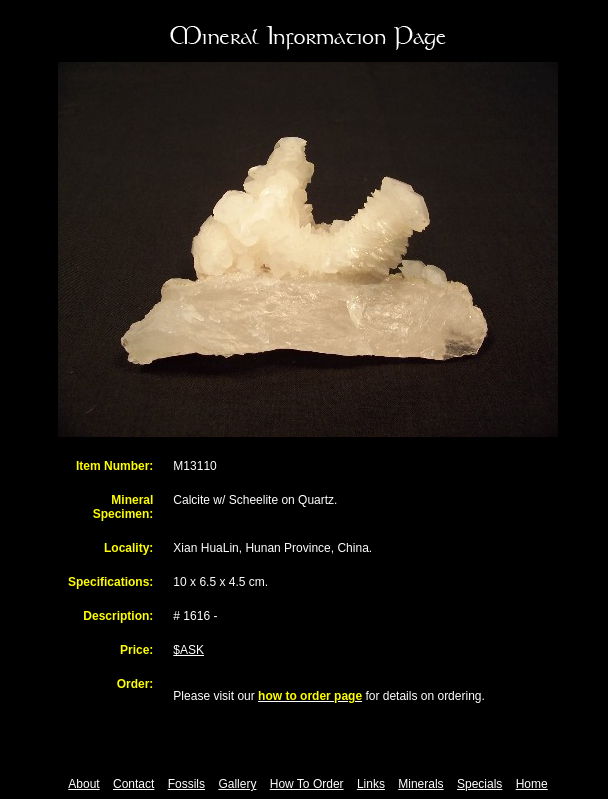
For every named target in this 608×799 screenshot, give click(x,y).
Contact (133, 784)
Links (371, 784)
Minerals (420, 784)
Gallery (237, 784)
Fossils (186, 784)
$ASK (188, 650)
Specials (479, 784)
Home (532, 784)
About (83, 784)
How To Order (307, 784)
